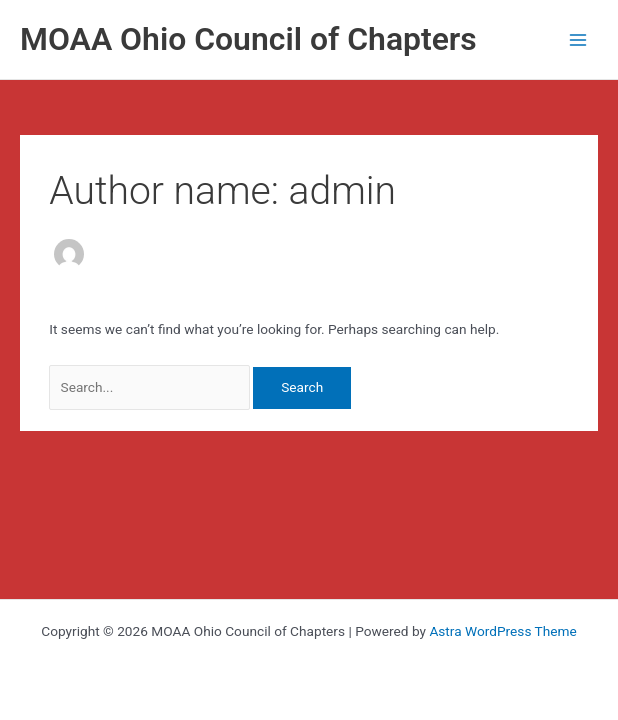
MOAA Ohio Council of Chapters (248, 39)
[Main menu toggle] (578, 39)
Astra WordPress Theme (502, 631)
